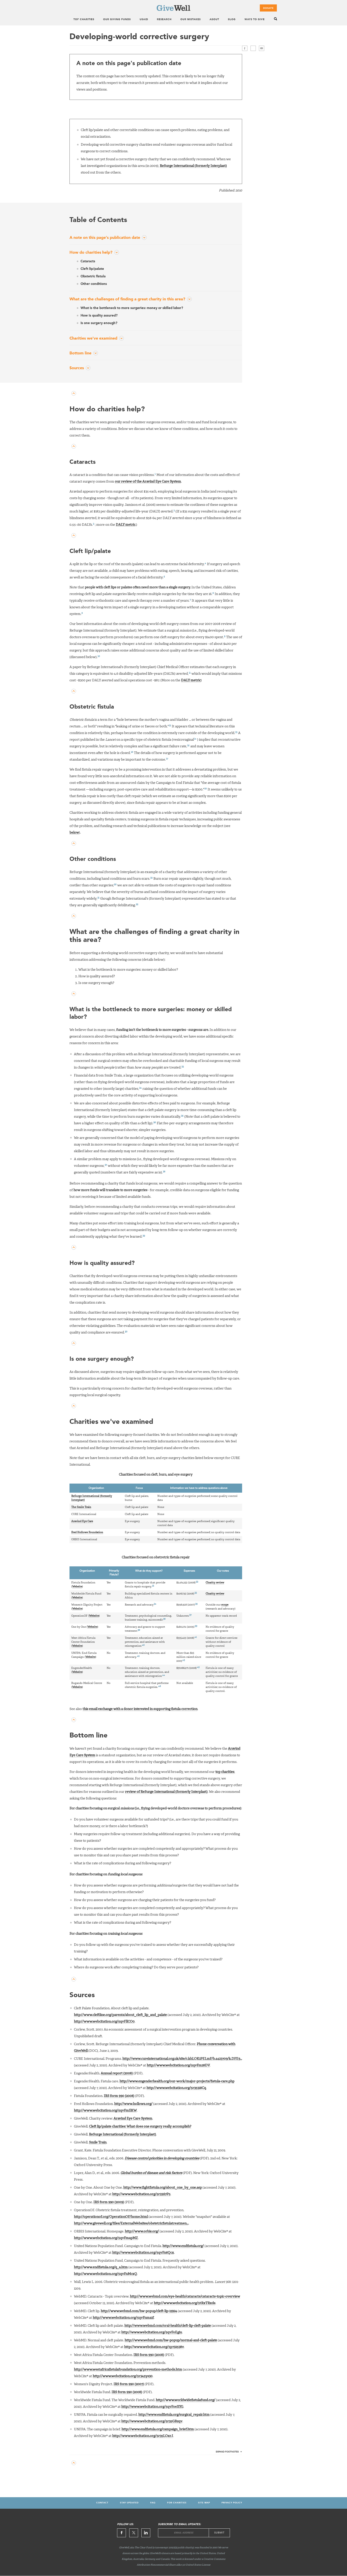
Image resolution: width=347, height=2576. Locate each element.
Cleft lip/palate (92, 269)
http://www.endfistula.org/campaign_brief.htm (157, 2429)
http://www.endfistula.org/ (183, 2246)
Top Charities (83, 19)
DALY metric (125, 524)
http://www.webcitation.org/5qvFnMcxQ (105, 2274)
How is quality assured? (99, 315)
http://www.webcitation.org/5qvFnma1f (123, 2317)
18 (205, 788)
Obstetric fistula (93, 276)
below (74, 832)
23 (182, 1066)
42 (138, 1656)
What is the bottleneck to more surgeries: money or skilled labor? (132, 308)
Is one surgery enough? (99, 323)
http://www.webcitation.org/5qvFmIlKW (105, 2110)
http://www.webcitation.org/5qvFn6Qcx (143, 2252)
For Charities (177, 2503)
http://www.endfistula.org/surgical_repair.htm (174, 2414)
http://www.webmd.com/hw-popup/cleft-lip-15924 (139, 2311)
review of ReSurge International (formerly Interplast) (166, 1791)
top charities (224, 1772)
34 (155, 1604)
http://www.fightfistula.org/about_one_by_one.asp (162, 2187)
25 (182, 1116)
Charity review (215, 1582)
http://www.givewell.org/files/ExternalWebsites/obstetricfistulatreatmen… (131, 2223)
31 (153, 1586)
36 (164, 1619)
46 (159, 1686)
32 (197, 1582)
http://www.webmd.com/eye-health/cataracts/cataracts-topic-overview (185, 2296)
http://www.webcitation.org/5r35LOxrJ (142, 2436)
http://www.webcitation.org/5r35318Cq (176, 2088)
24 (140, 1088)
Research (164, 19)
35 (196, 1604)
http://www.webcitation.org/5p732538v (154, 2347)
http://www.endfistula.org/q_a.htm (101, 2267)
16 (132, 752)
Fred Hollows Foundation (87, 1532)
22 (137, 904)
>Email (261, 48)
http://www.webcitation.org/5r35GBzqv (151, 2421)
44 (163, 1675)
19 (151, 878)
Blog (232, 19)
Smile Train (97, 2142)
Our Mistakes (190, 19)
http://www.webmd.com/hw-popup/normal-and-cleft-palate (171, 2340)
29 (144, 1236)
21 (98, 898)
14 (195, 739)
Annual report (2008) (117, 2073)
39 (196, 1626)
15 (188, 745)
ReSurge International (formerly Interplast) (193, 166)
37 (190, 1615)
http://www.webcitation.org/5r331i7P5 (141, 2194)
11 (190, 673)
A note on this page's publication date (104, 238)
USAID (144, 19)
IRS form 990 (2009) (108, 2202)
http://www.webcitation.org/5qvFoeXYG (152, 2406)
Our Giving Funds (117, 19)
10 (99, 656)
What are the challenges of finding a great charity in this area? (127, 299)
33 (196, 1593)
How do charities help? (90, 253)
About (214, 19)
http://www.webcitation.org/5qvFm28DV (178, 2065)
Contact (102, 2503)
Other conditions (94, 284)
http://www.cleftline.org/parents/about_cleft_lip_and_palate (120, 2015)
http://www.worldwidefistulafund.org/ (185, 2400)
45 (198, 1667)
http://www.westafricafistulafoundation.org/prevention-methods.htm (128, 2369)
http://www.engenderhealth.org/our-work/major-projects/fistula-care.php (177, 2081)
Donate (268, 8)
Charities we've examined (93, 338)
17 (167, 759)
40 (143, 1645)
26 (154, 1122)
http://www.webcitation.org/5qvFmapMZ (106, 2238)
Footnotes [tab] (227, 2451)
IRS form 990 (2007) (129, 2384)
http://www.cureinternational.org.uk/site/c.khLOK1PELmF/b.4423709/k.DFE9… (182, 2058)
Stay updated (129, 2503)
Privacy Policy (232, 2503)
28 (164, 1171)
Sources (76, 368)
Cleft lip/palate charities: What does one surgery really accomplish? (140, 2126)
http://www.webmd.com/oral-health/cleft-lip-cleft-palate (167, 2325)
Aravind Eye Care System (133, 2118)
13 (236, 732)
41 (196, 1637)
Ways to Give (255, 19)
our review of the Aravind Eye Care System (148, 481)
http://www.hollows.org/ (133, 2104)
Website (77, 1586)
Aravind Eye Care (82, 1521)
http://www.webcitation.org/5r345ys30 (122, 2376)
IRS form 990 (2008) (119, 2096)
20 (115, 884)
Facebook (244, 48)
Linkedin (145, 2532)
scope (224, 1605)
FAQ (153, 2503)
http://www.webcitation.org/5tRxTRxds (184, 2303)
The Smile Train (81, 1507)
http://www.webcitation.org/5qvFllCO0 (104, 2021)
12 (170, 725)
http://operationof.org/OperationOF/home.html (111, 2216)
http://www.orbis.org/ (142, 2231)
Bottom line (80, 353)
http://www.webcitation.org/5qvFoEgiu (151, 2332)
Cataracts (88, 261)
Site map (204, 2503)
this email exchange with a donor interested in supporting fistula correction (140, 1709)
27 (106, 1165)
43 (183, 1660)
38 (139, 1630)
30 (126, 1331)
